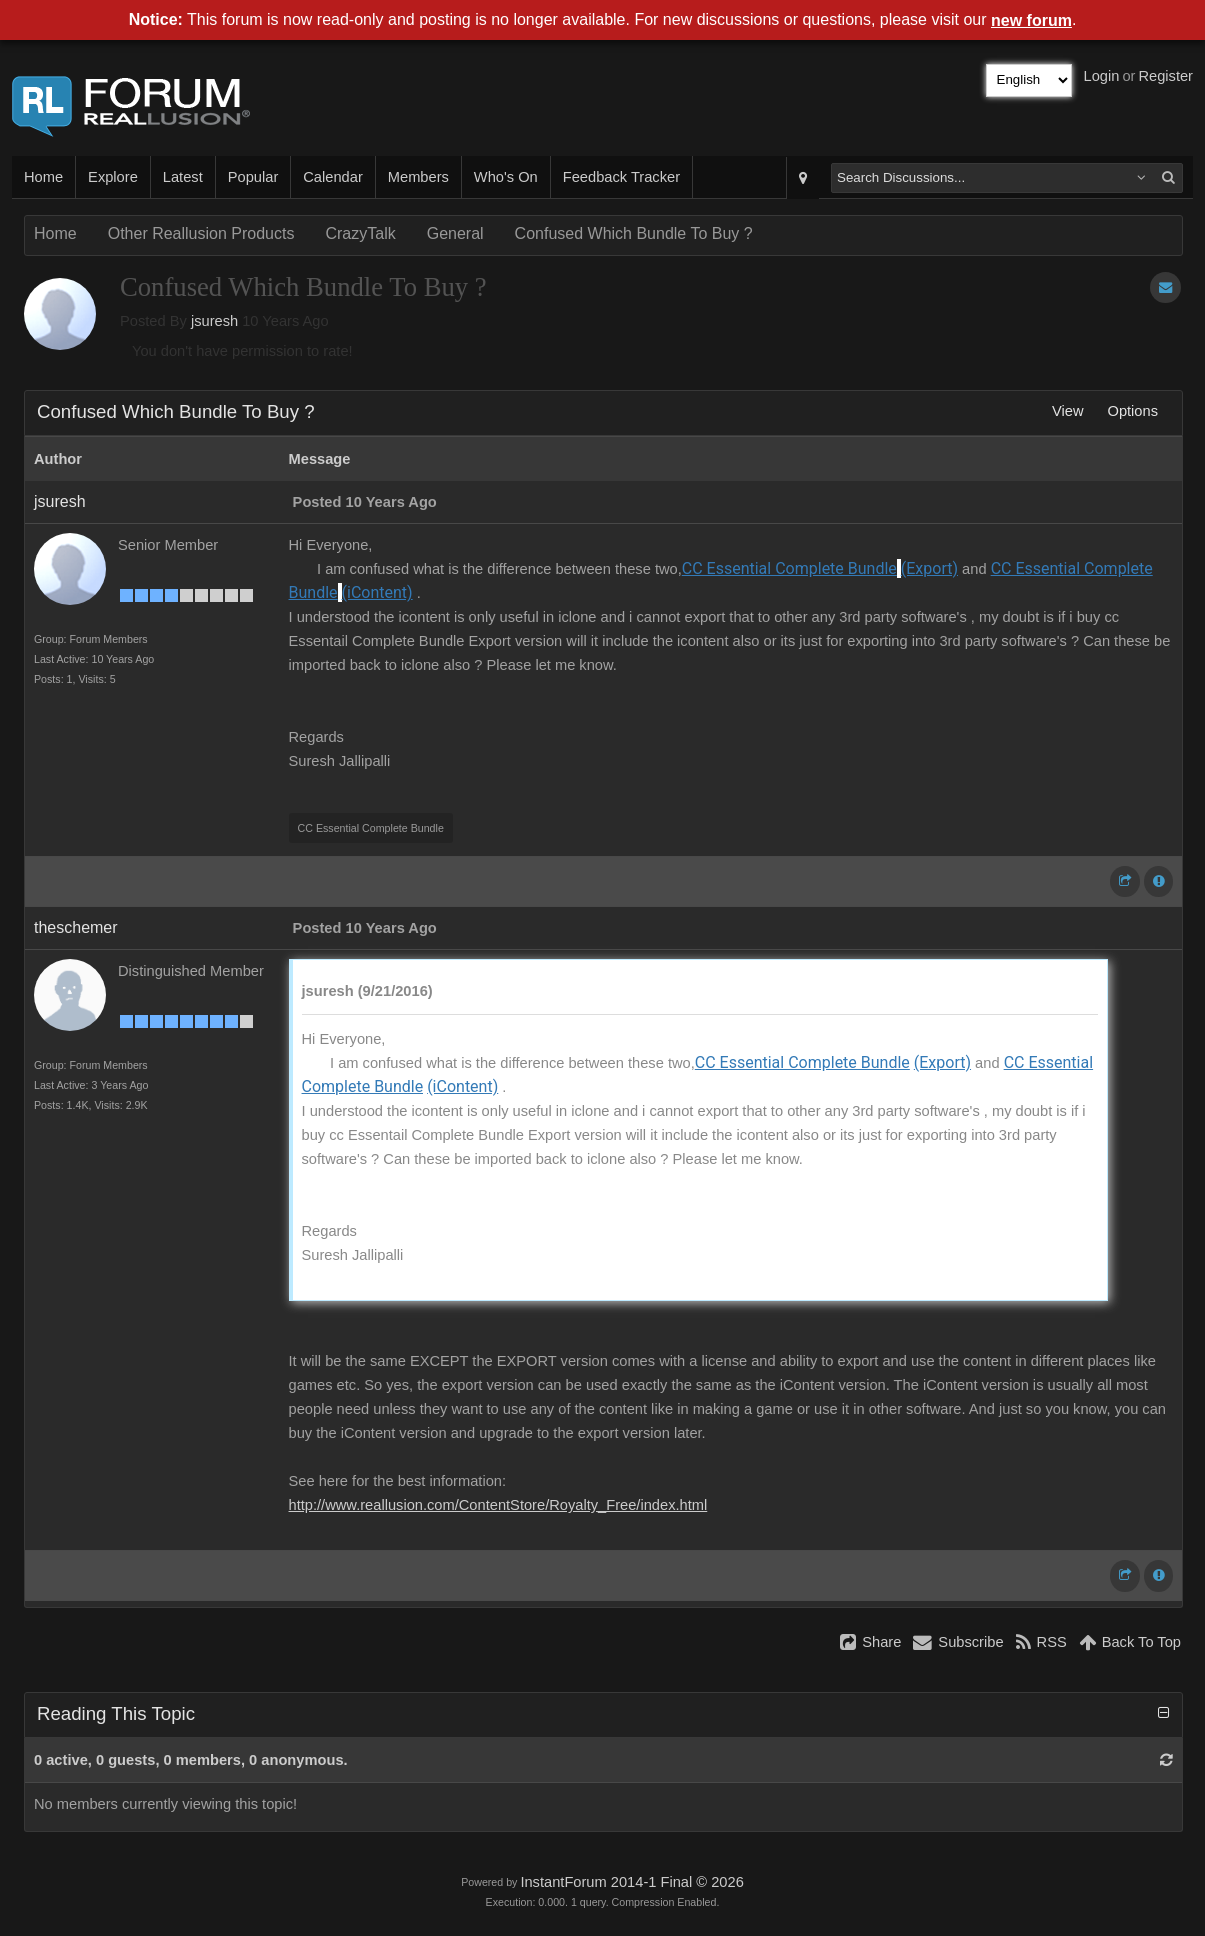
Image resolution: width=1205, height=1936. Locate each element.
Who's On (506, 177)
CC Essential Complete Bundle (789, 568)
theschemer (76, 927)
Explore (113, 177)
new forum (1031, 20)
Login (1102, 76)
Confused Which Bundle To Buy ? (634, 233)
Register (1165, 76)
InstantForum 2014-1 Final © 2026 (631, 1882)
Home (43, 177)
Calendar (332, 177)
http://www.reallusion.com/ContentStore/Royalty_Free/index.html (498, 1505)
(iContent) (377, 592)
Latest (183, 177)
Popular (253, 177)
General (455, 233)
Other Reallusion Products (201, 233)
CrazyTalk (360, 233)
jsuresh (214, 321)
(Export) (929, 568)
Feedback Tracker (621, 177)
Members (418, 177)
